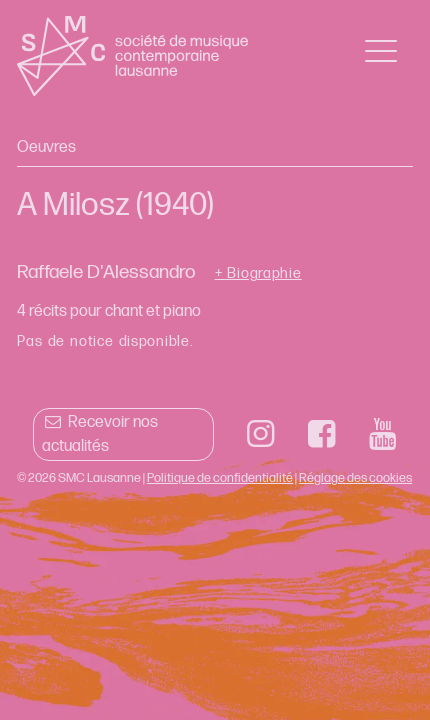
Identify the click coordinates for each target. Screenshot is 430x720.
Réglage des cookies (355, 478)
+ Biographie (258, 274)
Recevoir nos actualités (99, 434)
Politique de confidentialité (220, 478)
